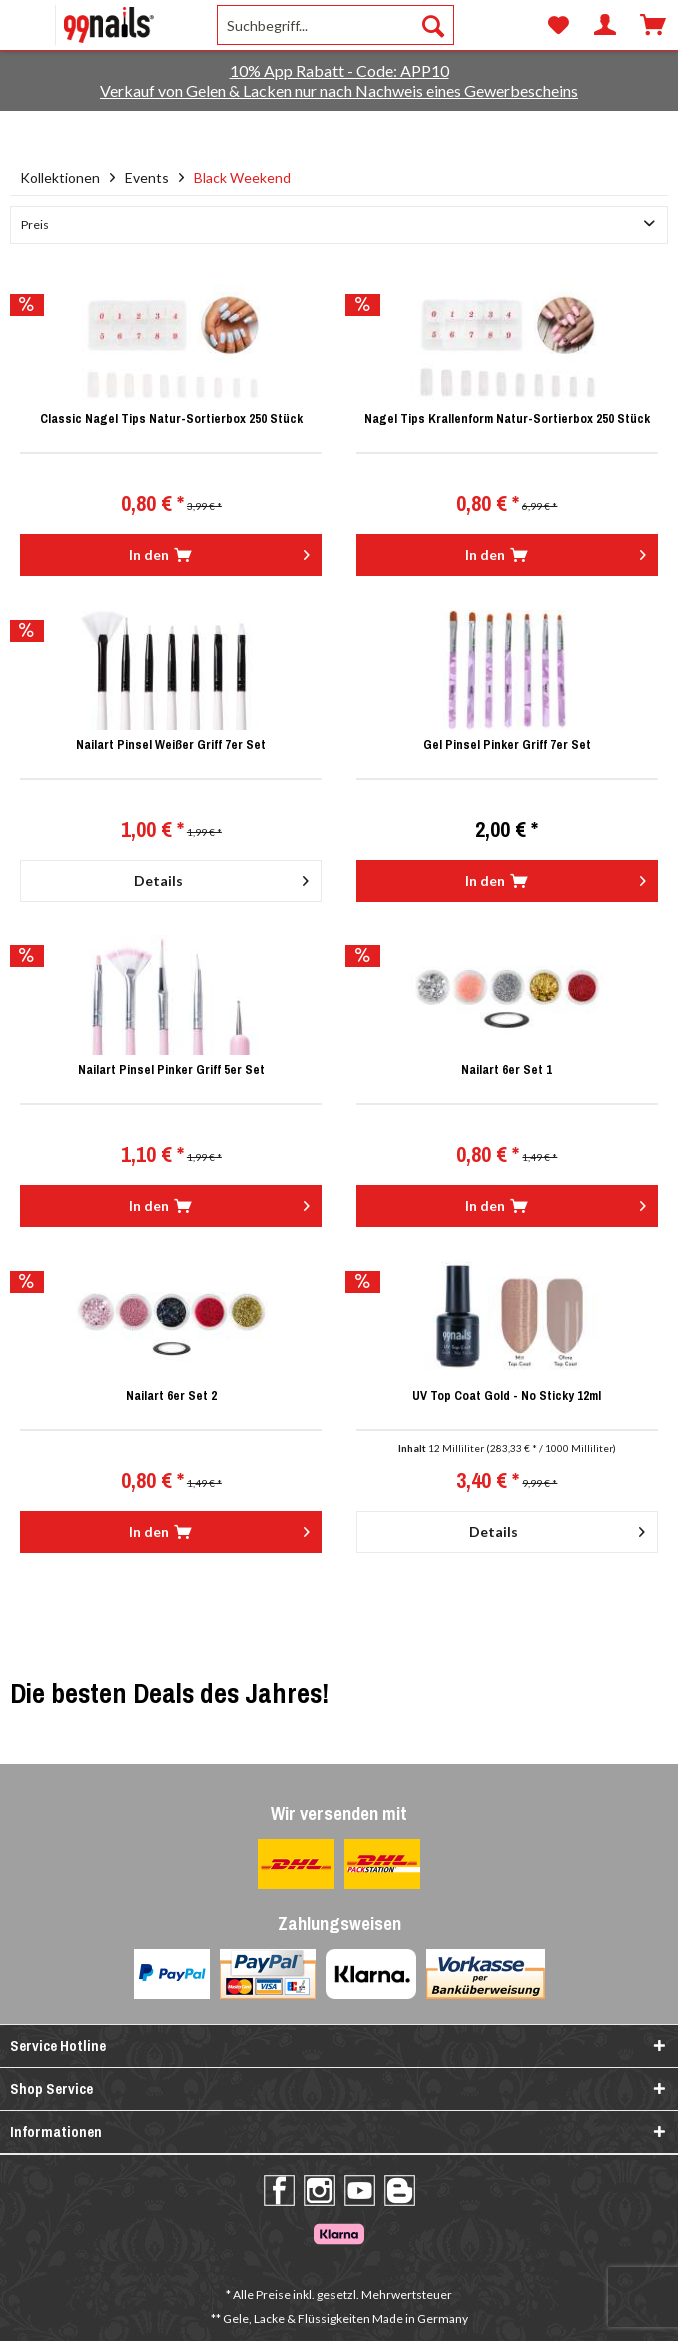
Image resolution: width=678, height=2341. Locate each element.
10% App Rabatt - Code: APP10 (339, 70)
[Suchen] (433, 25)
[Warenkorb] (653, 25)
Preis (35, 224)
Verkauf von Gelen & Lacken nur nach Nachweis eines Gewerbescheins (339, 90)
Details (222, 877)
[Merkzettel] (557, 25)
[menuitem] (82, 25)
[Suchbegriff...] (335, 25)
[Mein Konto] (605, 25)
